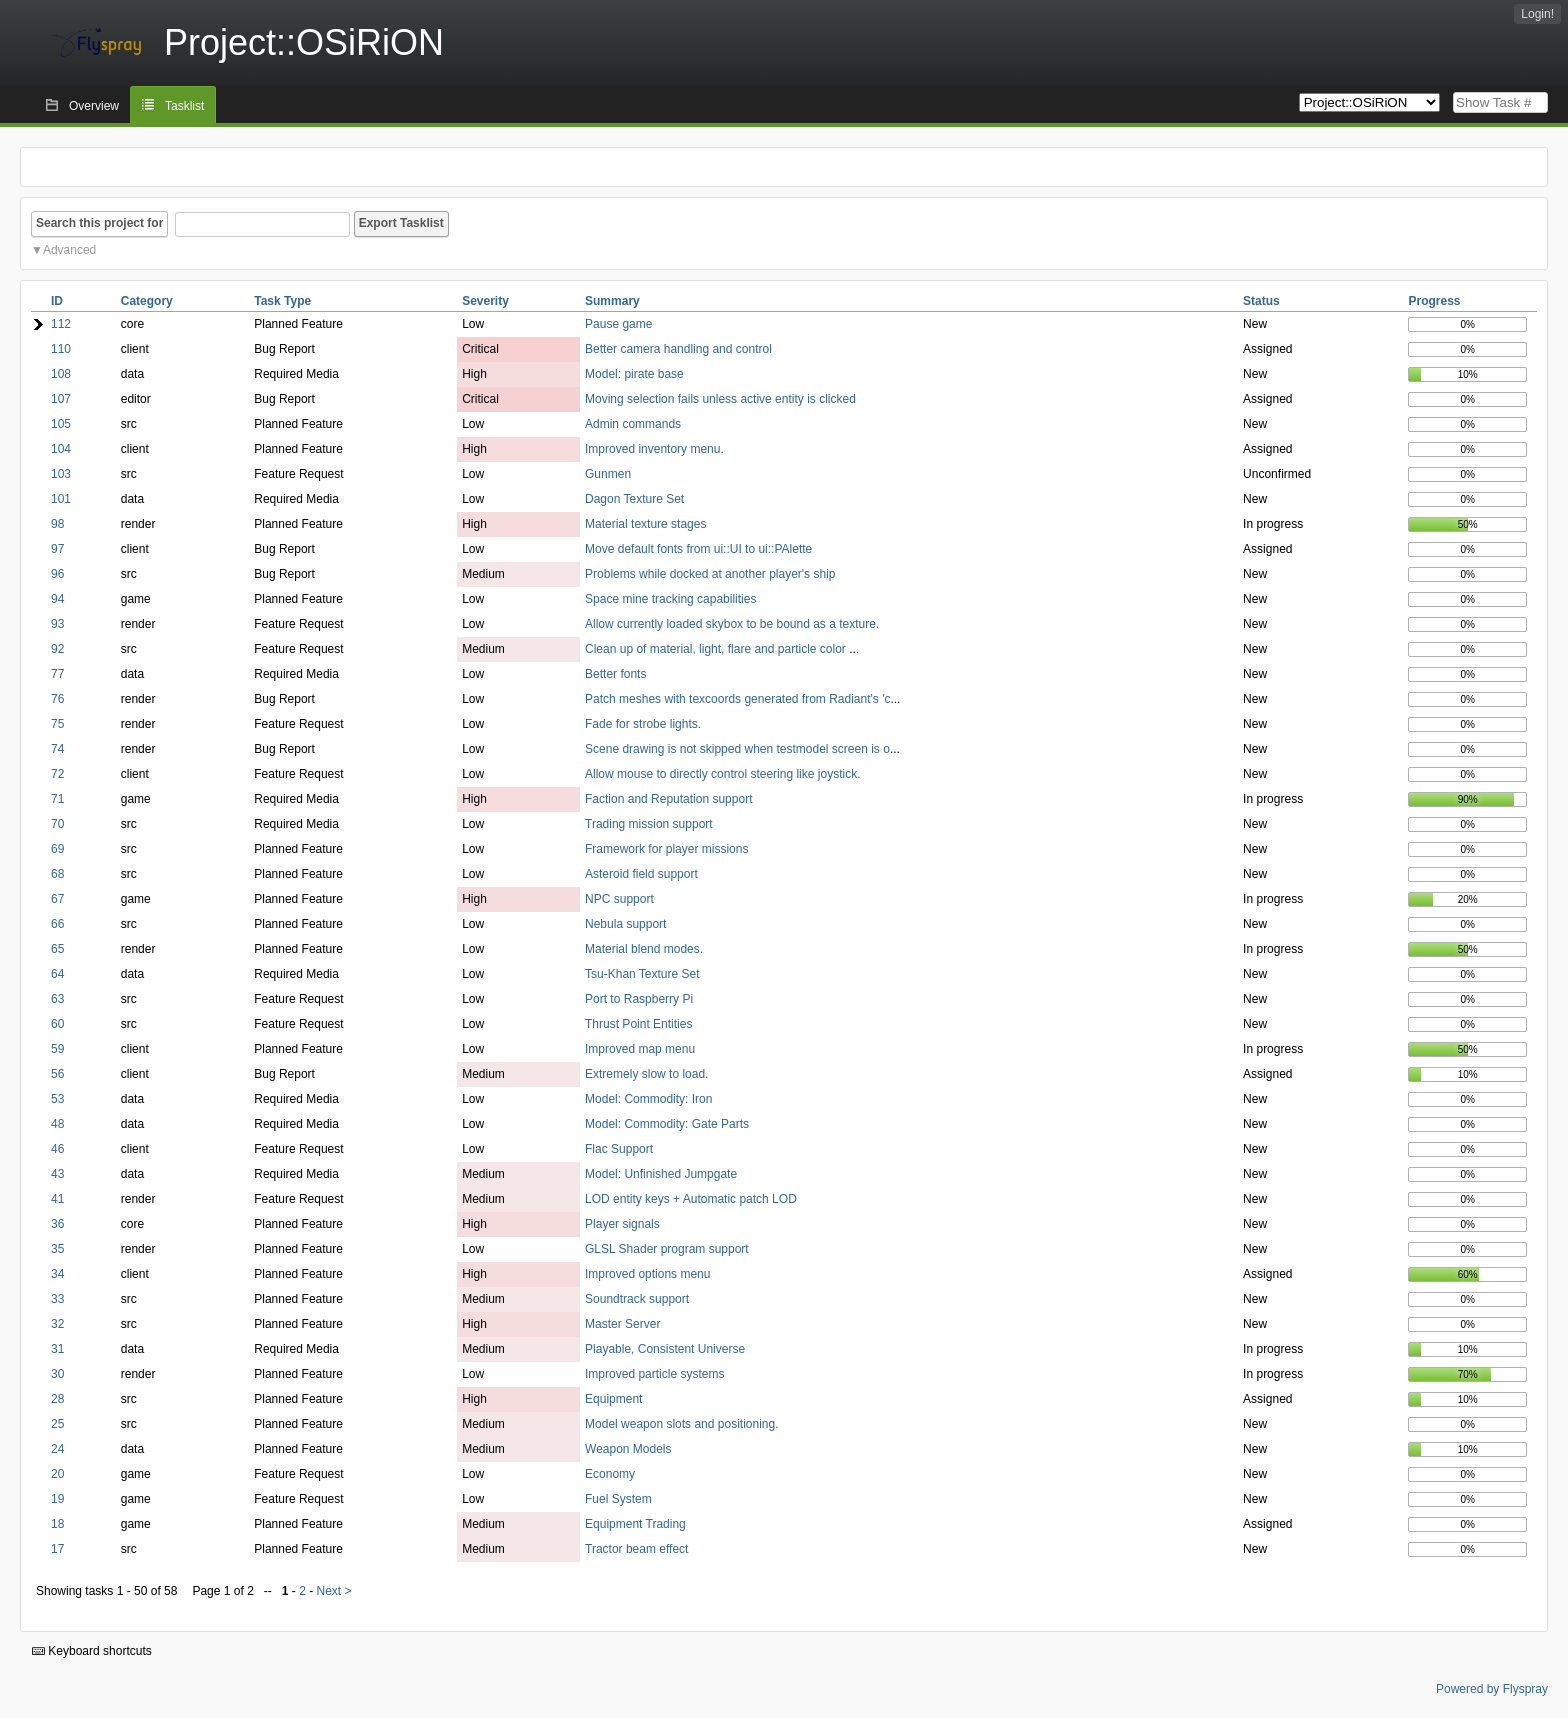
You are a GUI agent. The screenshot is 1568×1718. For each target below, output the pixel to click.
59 (57, 1049)
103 (61, 474)
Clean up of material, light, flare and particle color (717, 649)
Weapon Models (628, 1449)
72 (57, 774)
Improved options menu (647, 1274)
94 (57, 599)
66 (57, 924)
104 (61, 449)
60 (57, 1024)
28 (57, 1399)
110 (61, 349)
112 (61, 324)
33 (57, 1299)
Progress (1434, 301)
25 (57, 1424)
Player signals (622, 1224)
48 (57, 1124)
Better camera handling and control (678, 349)
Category (147, 301)
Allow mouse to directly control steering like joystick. (722, 774)
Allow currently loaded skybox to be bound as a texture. (732, 624)
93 (57, 624)
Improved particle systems (654, 1374)
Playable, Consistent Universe (665, 1349)
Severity (485, 301)
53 (57, 1099)
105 (61, 424)
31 (57, 1349)
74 (57, 749)
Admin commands (633, 424)
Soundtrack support (637, 1299)
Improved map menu (640, 1049)
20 (57, 1474)
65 (57, 949)
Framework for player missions (666, 849)
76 (57, 699)
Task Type (282, 301)
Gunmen (608, 474)
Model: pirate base (634, 374)
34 (57, 1274)
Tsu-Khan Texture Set (642, 974)
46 (57, 1149)
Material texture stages (645, 524)
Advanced (69, 250)
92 (57, 649)
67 (57, 899)
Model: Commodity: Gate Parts (667, 1124)
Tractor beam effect (636, 1549)
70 (57, 824)
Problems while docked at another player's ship (710, 574)
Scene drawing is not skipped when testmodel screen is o (737, 749)
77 (57, 674)
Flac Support (619, 1149)
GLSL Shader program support (667, 1249)
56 (57, 1074)
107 (61, 399)
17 (57, 1549)
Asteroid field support (641, 874)
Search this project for (99, 223)
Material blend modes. (644, 949)
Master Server (622, 1324)
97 (57, 549)
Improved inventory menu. (654, 449)
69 (57, 849)
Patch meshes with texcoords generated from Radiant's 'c (737, 699)
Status (1261, 301)
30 (57, 1374)
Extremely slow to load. (646, 1074)
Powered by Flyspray (1492, 1689)
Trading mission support (649, 824)
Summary (612, 301)
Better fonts (615, 674)
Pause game (618, 324)
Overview (94, 106)
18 (57, 1524)
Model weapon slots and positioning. (681, 1424)
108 (61, 374)
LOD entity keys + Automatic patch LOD (691, 1199)
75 (57, 724)
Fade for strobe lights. (643, 724)
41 (57, 1199)
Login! (1537, 14)
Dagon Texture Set (634, 499)
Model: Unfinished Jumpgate (661, 1174)
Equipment (613, 1399)
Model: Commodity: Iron (648, 1099)
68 (57, 874)
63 (57, 999)
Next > (334, 1591)
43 (57, 1174)
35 (57, 1249)
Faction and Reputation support (668, 799)
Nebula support (625, 924)
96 (57, 574)
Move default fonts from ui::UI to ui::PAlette (698, 549)
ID (57, 301)
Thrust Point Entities (638, 1024)
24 (57, 1449)
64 (57, 974)
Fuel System (618, 1499)
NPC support (619, 899)
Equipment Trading (635, 1524)
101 (61, 499)
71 (57, 799)
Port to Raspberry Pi (639, 999)
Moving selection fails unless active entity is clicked (720, 399)
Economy (610, 1474)
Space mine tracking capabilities (670, 599)
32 (57, 1324)
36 (57, 1224)
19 (57, 1499)
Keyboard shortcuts (92, 1651)
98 (57, 524)
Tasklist (184, 106)
